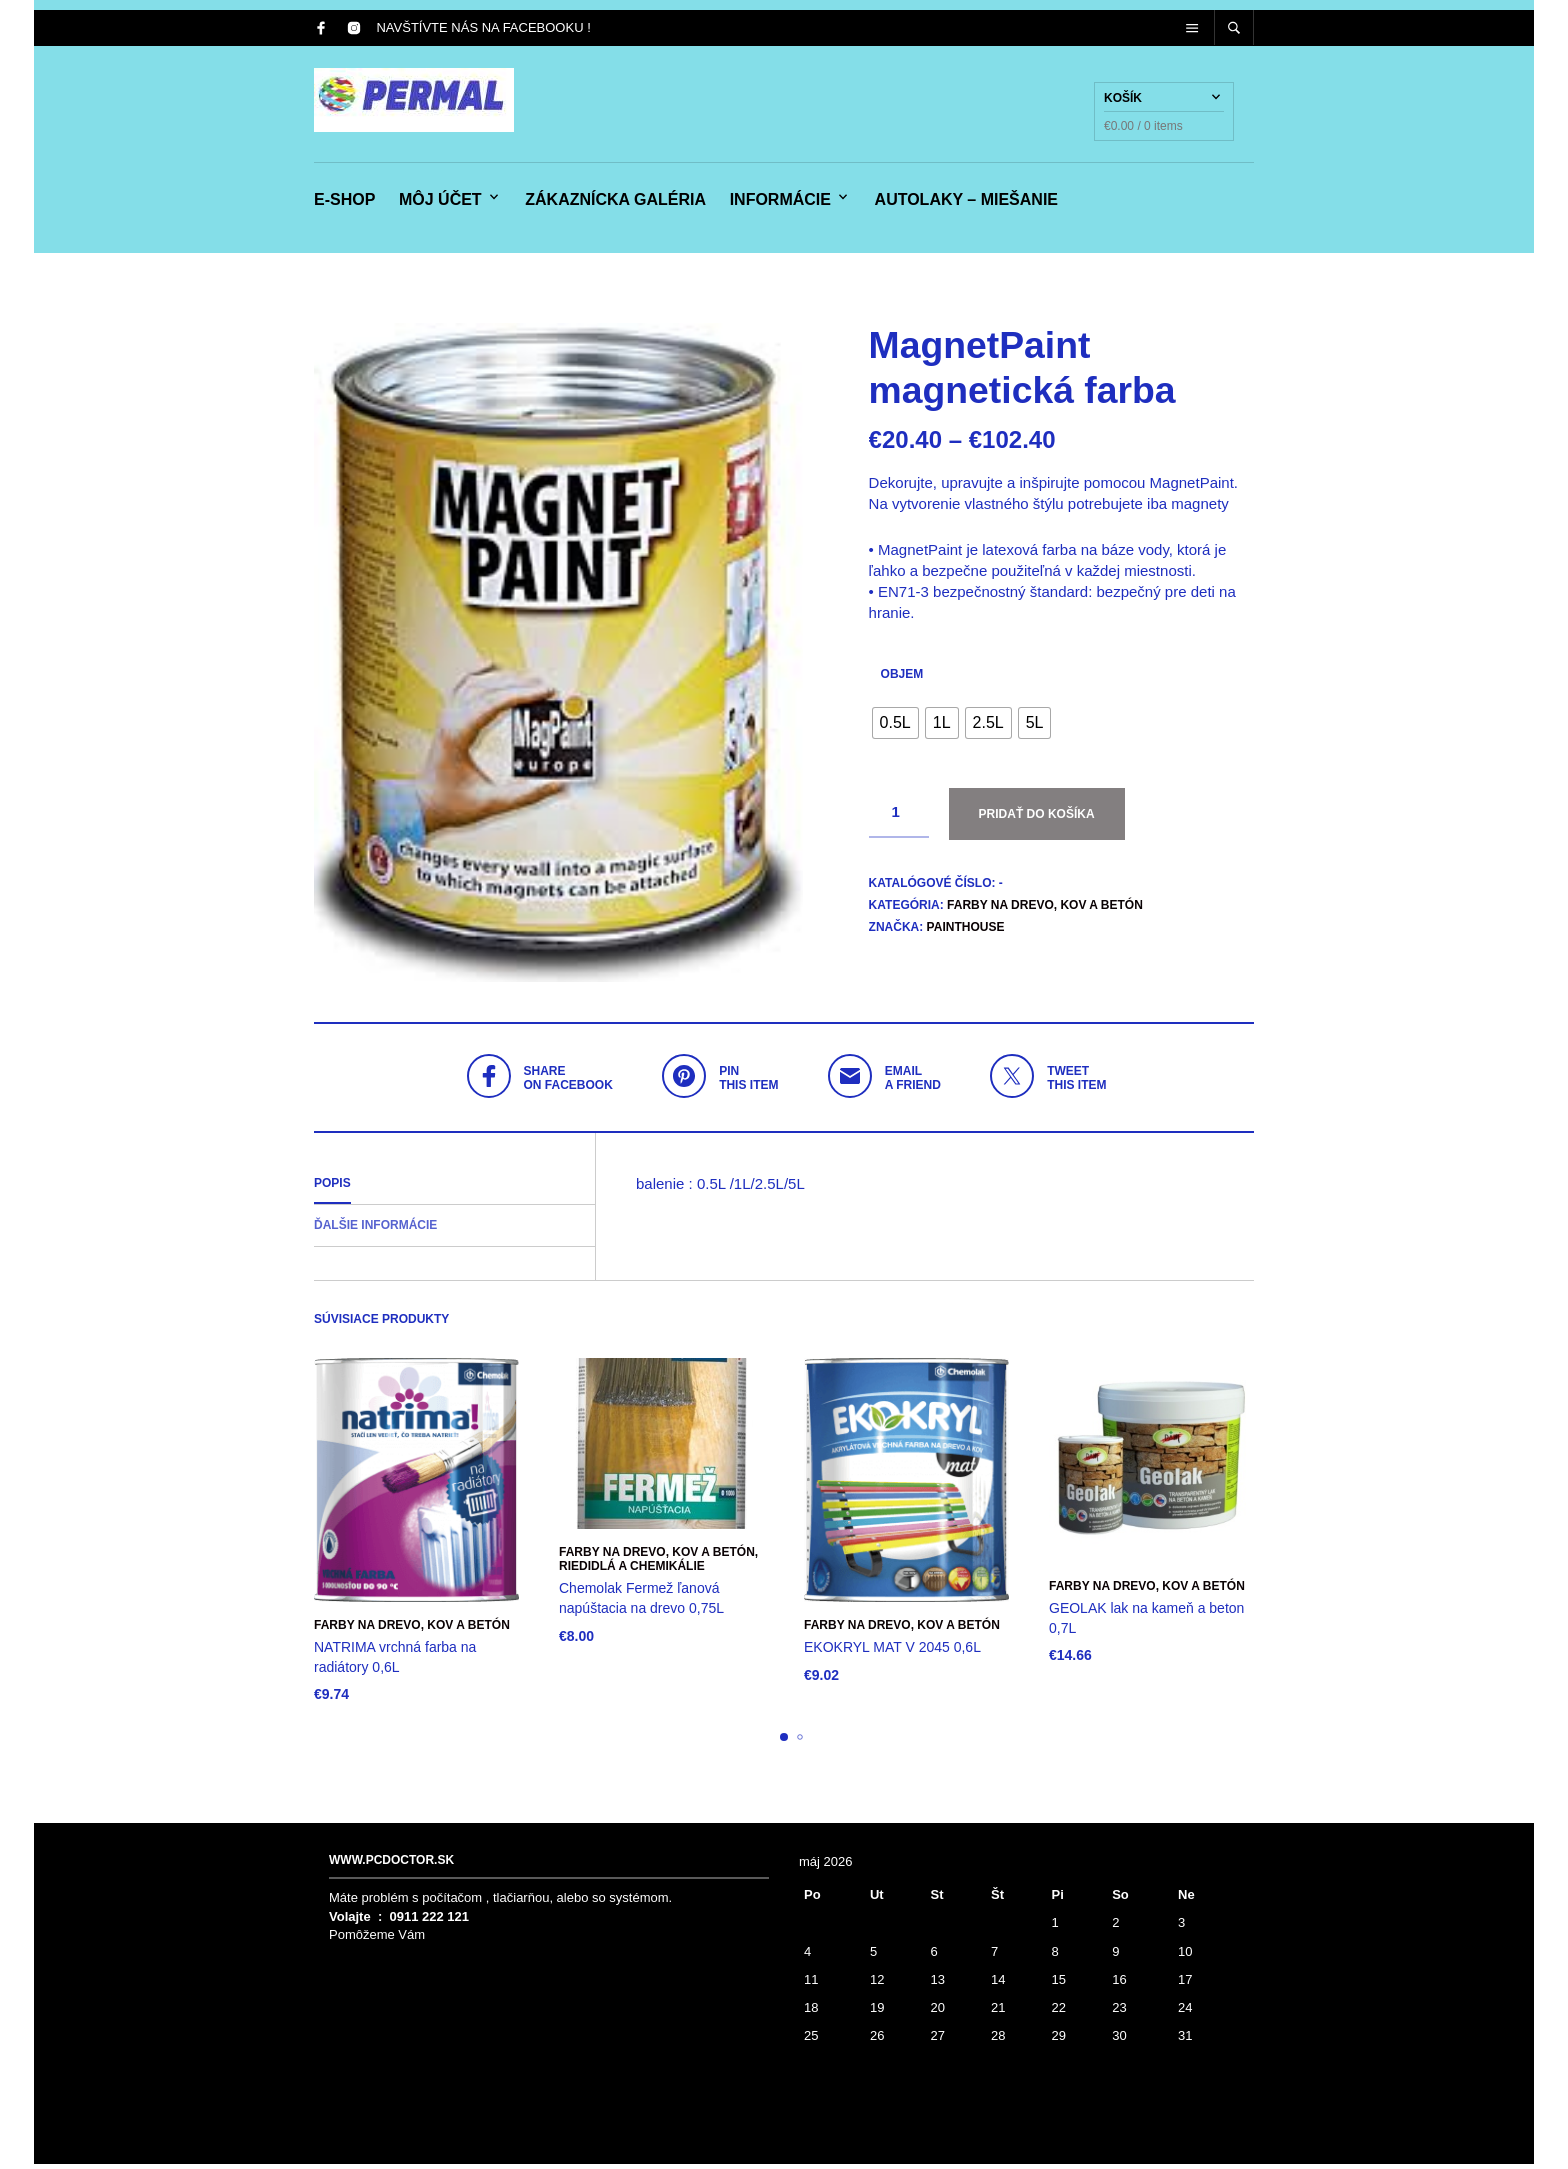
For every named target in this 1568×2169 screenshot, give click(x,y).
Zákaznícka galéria (615, 202)
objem (902, 679)
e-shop (344, 202)
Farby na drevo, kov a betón (1045, 910)
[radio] (895, 728)
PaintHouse (966, 932)
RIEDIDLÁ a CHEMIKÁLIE (632, 1571)
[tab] (454, 1189)
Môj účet (440, 202)
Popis (332, 1188)
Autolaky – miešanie (966, 202)
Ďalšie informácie (375, 1230)
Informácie (780, 202)
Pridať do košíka (1037, 819)
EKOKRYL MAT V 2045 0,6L (892, 1652)
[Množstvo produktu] (899, 818)
